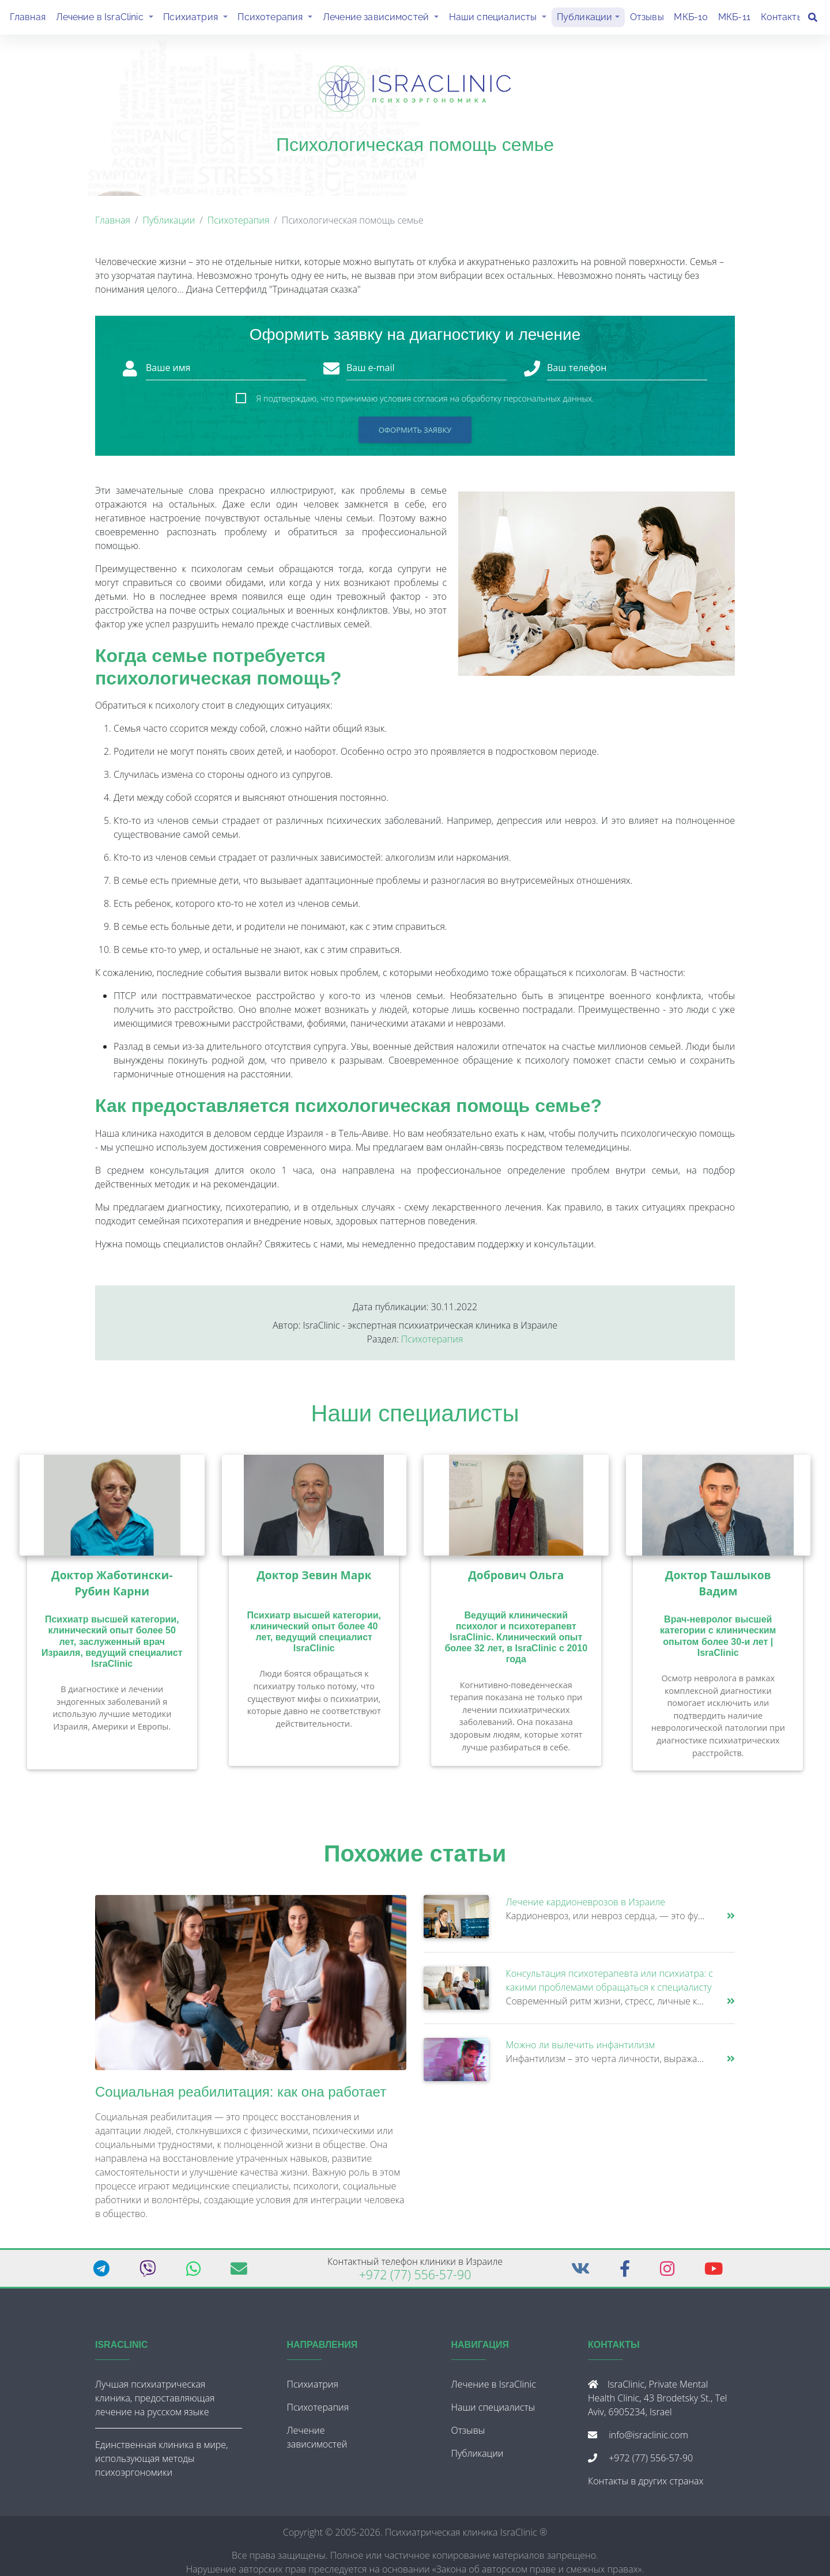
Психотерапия (277, 18)
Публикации (585, 19)
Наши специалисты (500, 18)
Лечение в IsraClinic (107, 18)
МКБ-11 (734, 19)
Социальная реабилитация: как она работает (240, 2096)
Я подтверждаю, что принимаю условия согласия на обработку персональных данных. (425, 403)
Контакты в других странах (645, 2485)
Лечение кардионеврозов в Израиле (586, 1906)
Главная (28, 19)
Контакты (782, 19)
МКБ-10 (691, 19)
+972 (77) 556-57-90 (415, 2279)
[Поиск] (812, 19)
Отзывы (647, 19)
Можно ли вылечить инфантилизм (580, 2049)
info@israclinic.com (648, 2439)
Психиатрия (197, 18)
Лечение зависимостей (383, 18)
